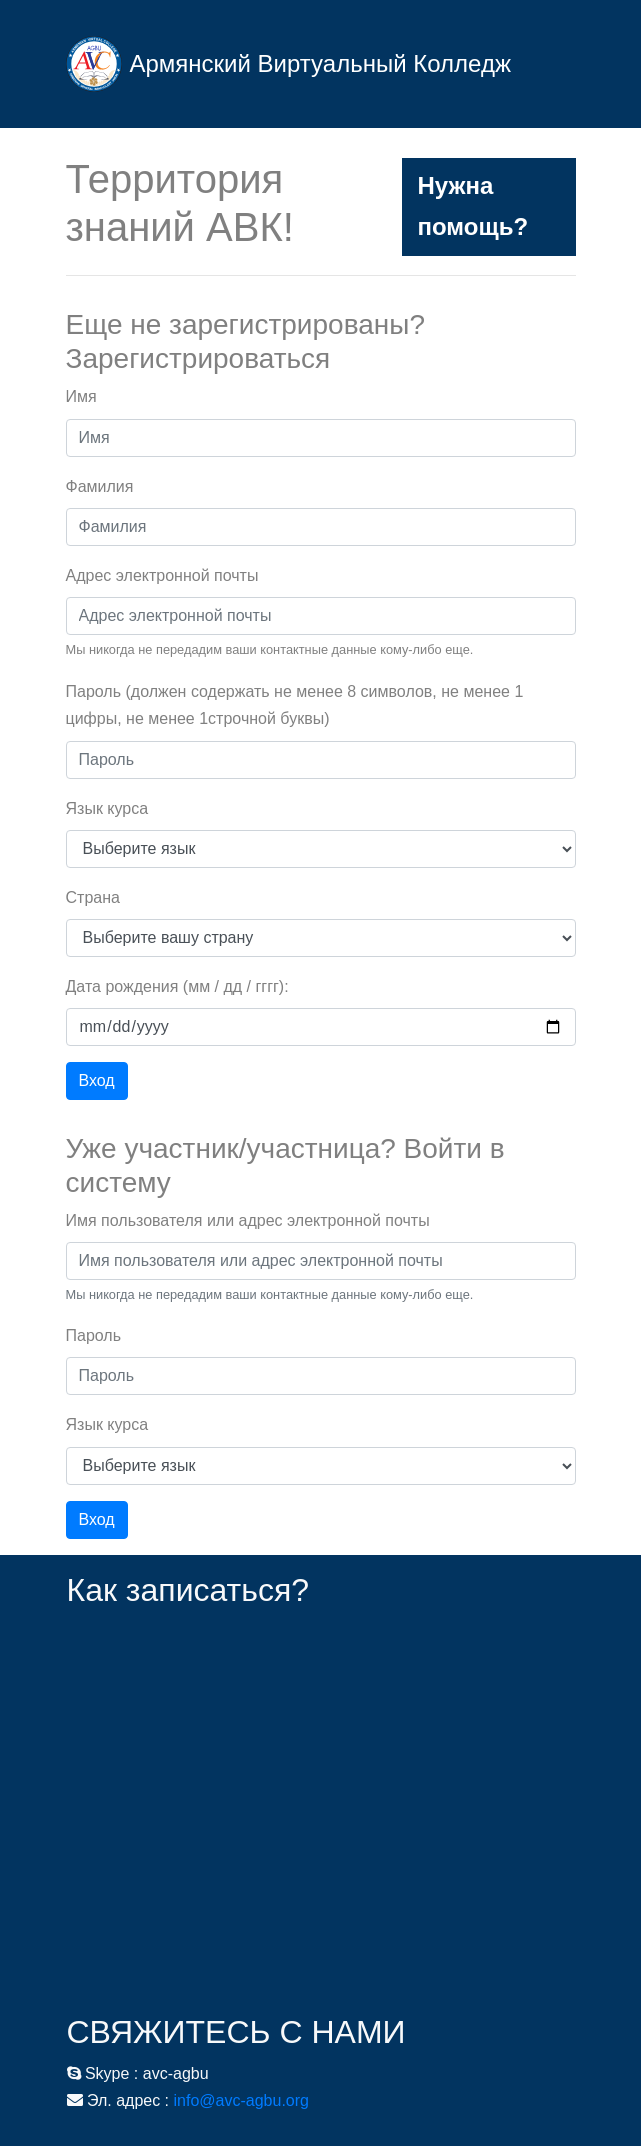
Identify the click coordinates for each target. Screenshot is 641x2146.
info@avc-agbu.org (241, 2100)
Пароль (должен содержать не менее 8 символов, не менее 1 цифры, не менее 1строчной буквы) (295, 705)
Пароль (94, 1335)
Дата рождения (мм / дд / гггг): (177, 986)
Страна (93, 897)
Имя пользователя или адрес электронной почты (248, 1220)
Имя (81, 396)
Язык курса (107, 808)
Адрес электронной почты (162, 575)
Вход (97, 1080)
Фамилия (100, 486)
